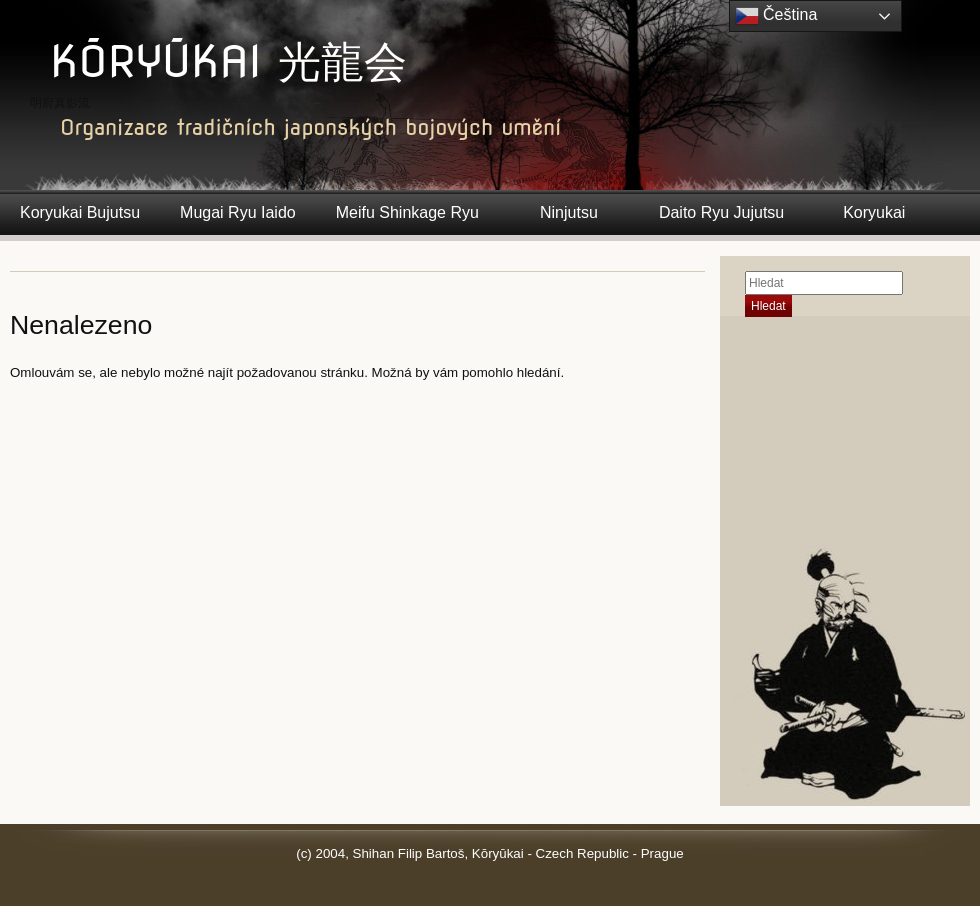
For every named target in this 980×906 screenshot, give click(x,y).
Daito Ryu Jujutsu (721, 212)
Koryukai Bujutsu (80, 212)
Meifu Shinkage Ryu (407, 212)
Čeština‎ (776, 16)
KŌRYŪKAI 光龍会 (228, 62)
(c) (304, 853)
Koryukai (874, 212)
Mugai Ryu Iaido (238, 212)
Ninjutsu (569, 212)
